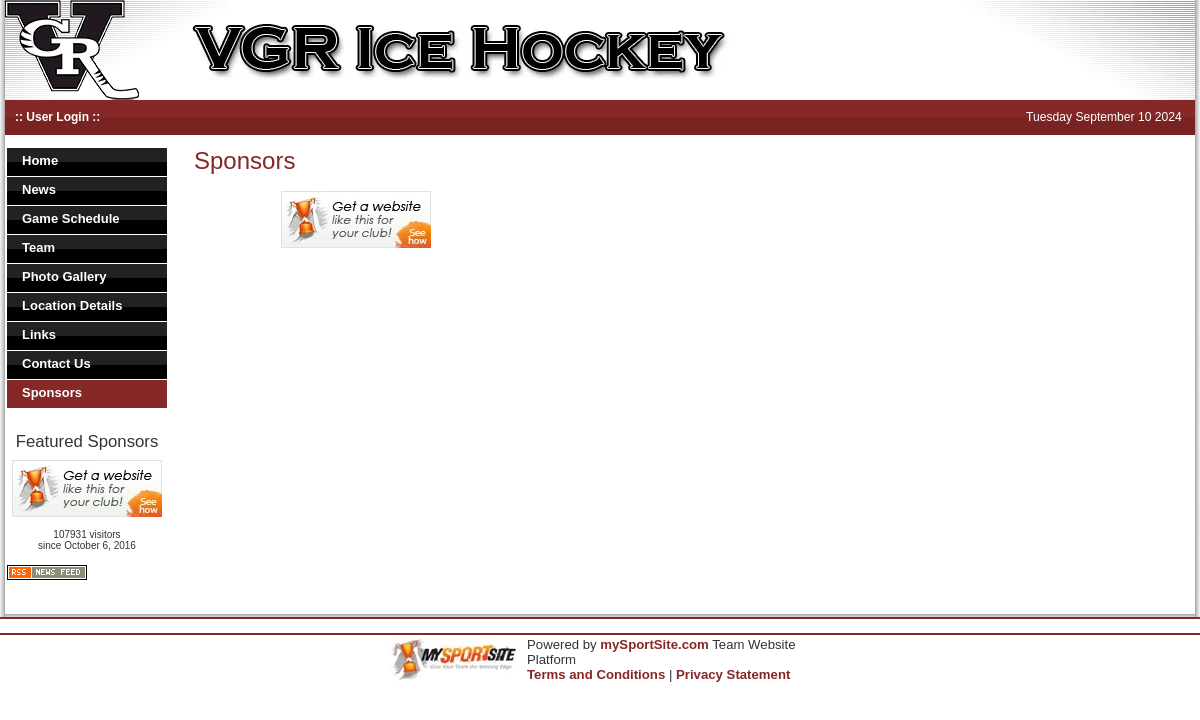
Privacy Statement (733, 674)
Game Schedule (71, 218)
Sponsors (52, 392)
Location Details (72, 305)
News (39, 189)
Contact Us (56, 363)
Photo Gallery (64, 276)
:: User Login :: (57, 117)
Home (40, 160)
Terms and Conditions (596, 674)
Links (39, 334)
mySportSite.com (654, 644)
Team (38, 247)
